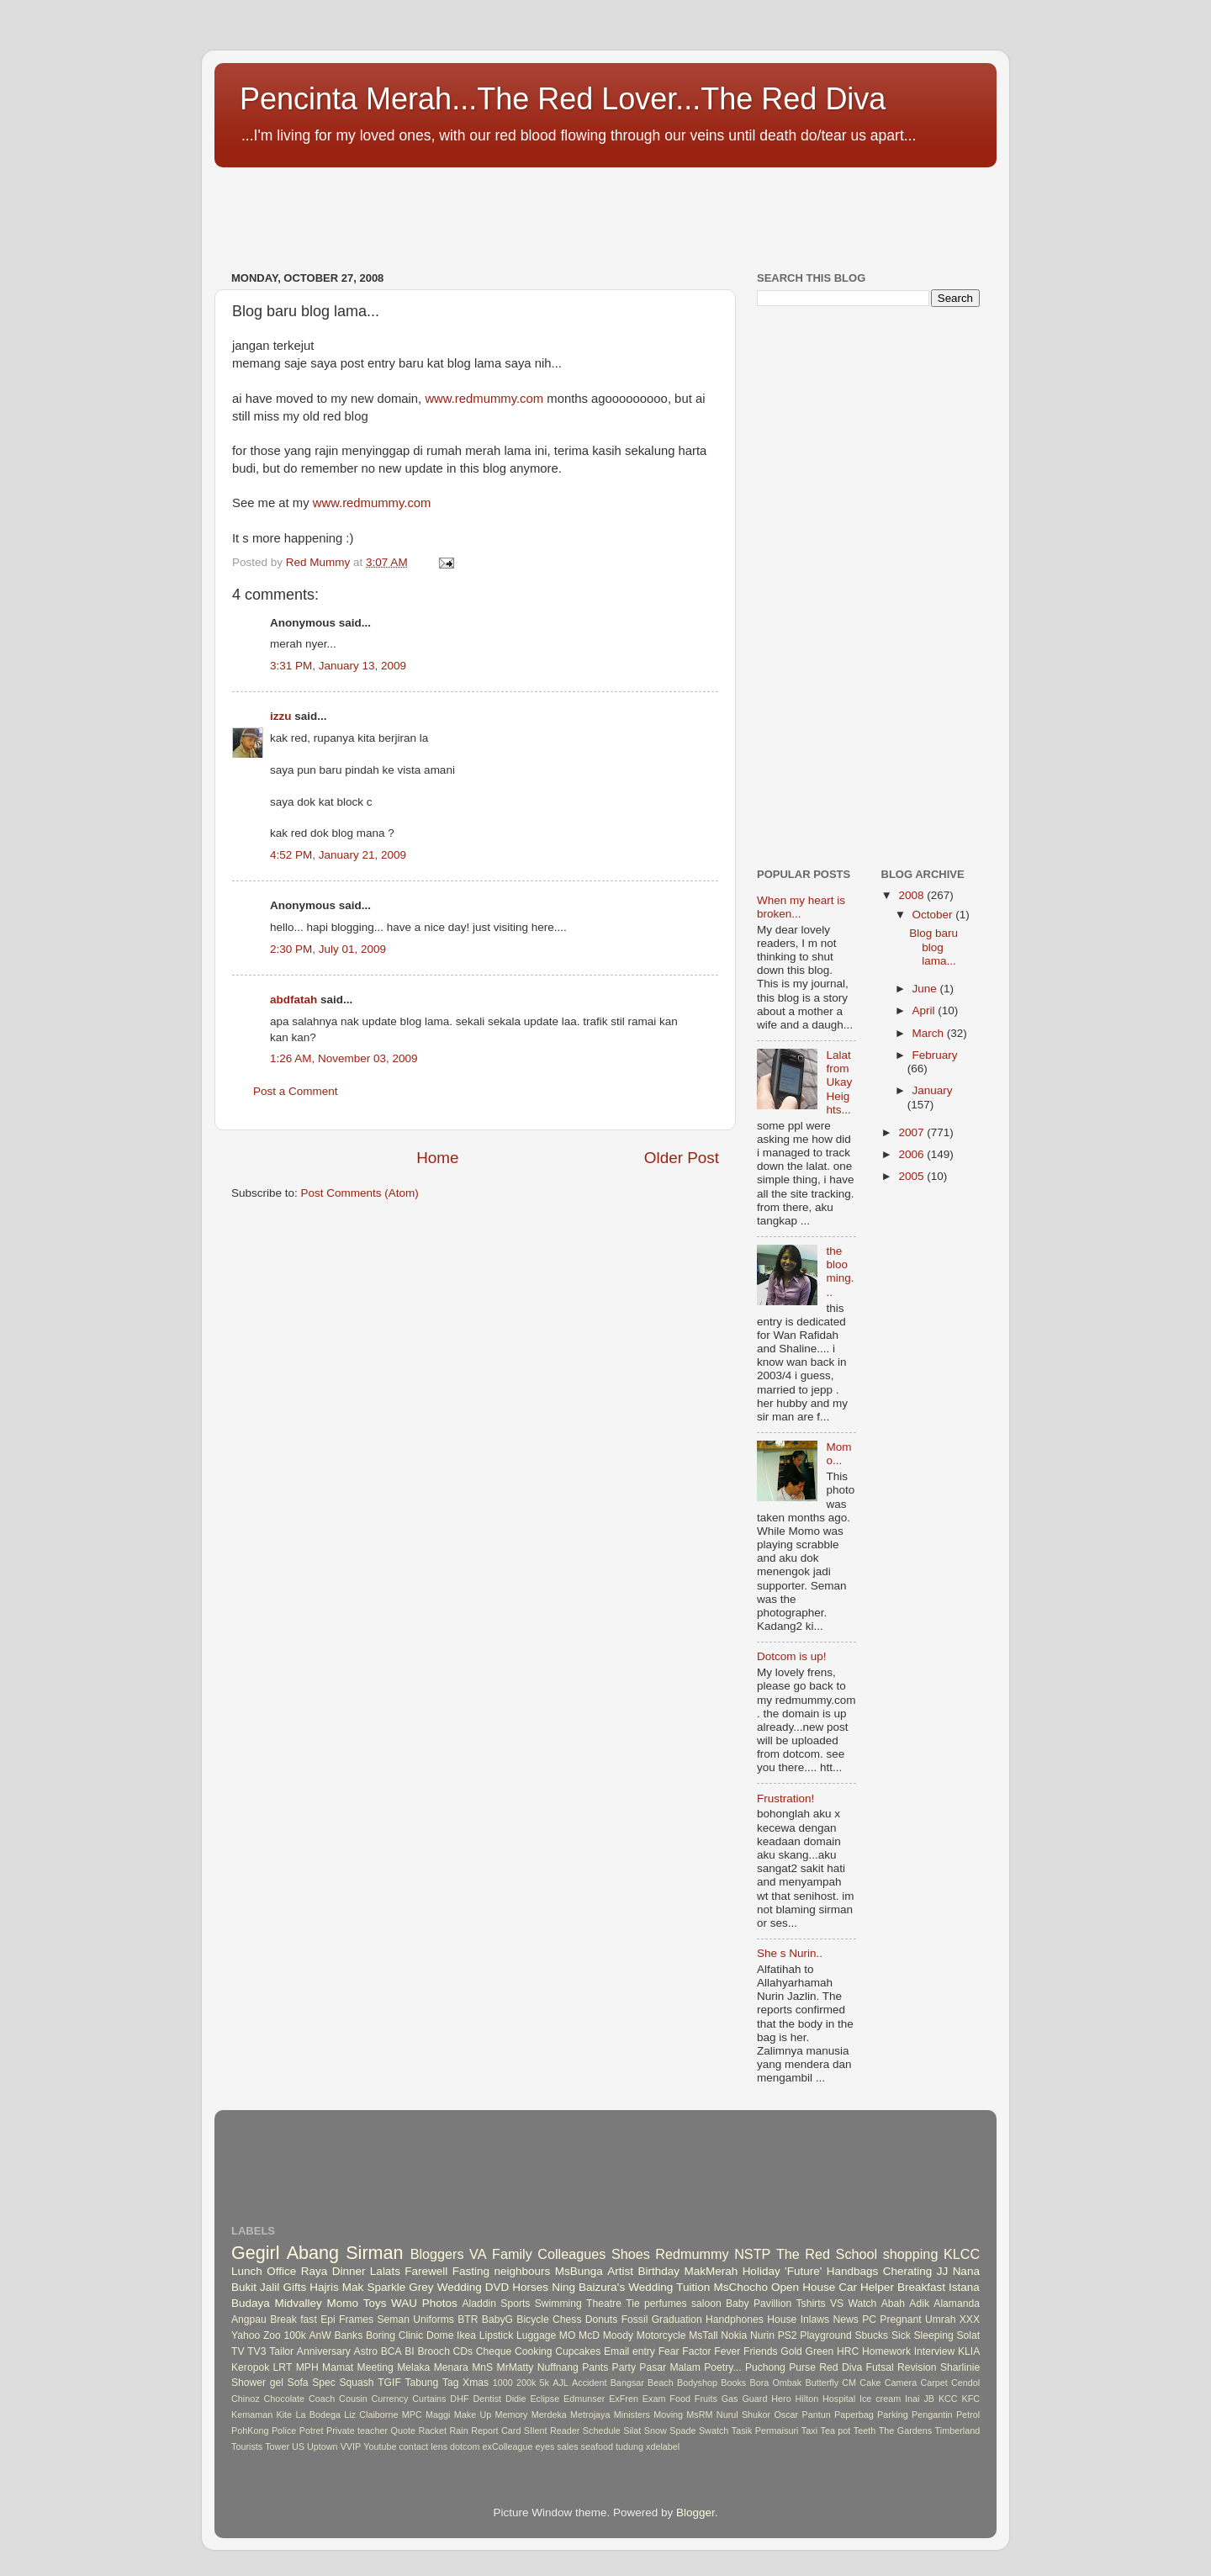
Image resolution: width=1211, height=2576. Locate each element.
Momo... (838, 1454)
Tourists (246, 2446)
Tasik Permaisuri (765, 2430)
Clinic (411, 2335)
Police (284, 2430)
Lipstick (496, 2335)
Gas (730, 2399)
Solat (968, 2335)
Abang (313, 2252)
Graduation (677, 2319)
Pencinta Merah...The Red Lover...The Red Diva (563, 99)
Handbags (853, 2271)
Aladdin (480, 2303)
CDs (463, 2351)
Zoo (272, 2335)
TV (238, 2351)
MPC (412, 2414)
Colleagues (571, 2253)
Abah (893, 2303)
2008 (912, 895)
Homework (886, 2351)
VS (836, 2303)
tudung (629, 2446)
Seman (394, 2319)
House (781, 2319)
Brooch (433, 2351)
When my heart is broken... (801, 907)
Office (281, 2271)
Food (679, 2399)
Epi (328, 2319)
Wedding (459, 2287)
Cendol (965, 2383)
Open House (803, 2287)
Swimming (558, 2303)
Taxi (809, 2430)
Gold (791, 2351)
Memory (511, 2414)
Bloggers (437, 2253)
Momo (342, 2303)
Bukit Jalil (255, 2287)
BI (409, 2351)
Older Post (681, 1157)
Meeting (375, 2367)
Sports (515, 2303)
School (857, 2253)
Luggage (536, 2335)
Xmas (476, 2382)
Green (820, 2351)
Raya (314, 2271)
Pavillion (772, 2303)
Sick (901, 2335)
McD (589, 2335)
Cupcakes (577, 2351)
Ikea (466, 2335)
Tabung (421, 2382)
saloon (706, 2303)
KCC (948, 2399)
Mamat (337, 2367)
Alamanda (956, 2303)
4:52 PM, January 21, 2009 (338, 855)
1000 (503, 2383)
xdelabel (663, 2446)
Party (624, 2367)
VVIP (351, 2446)
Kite (285, 2414)
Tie (632, 2303)
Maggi (438, 2414)
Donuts (601, 2319)
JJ (943, 2271)
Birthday (658, 2271)
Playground (825, 2335)
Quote (403, 2430)
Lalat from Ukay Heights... (839, 1082)
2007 (912, 1132)
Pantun (815, 2414)
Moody (618, 2335)
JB (928, 2399)
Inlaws (815, 2319)
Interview (934, 2351)
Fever (727, 2351)
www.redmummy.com (484, 398)
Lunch (246, 2271)
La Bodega (318, 2414)
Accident (589, 2383)
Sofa (298, 2382)
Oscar (786, 2414)
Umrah (940, 2319)
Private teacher (357, 2430)
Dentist (487, 2399)
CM (849, 2383)
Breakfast (921, 2287)
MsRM (699, 2414)
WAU (404, 2303)
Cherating (908, 2271)
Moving (668, 2414)
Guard (754, 2399)
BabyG (497, 2319)
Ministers (632, 2414)
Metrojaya (590, 2414)
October (934, 914)
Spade (682, 2430)
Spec (324, 2382)
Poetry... (722, 2367)
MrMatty (515, 2367)
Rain (458, 2430)
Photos (439, 2303)
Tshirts (811, 2303)
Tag (450, 2382)
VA (477, 2253)
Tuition (693, 2287)
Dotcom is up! (792, 1656)
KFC (971, 2399)
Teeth (864, 2430)
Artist (620, 2271)
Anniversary (324, 2351)
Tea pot (836, 2430)
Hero (781, 2399)
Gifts (294, 2287)
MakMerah (711, 2271)
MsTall (703, 2335)
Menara (451, 2367)
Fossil (634, 2319)
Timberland (958, 2430)
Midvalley (297, 2303)
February (935, 1055)
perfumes (665, 2303)
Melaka (413, 2367)
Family (512, 2253)
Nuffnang (558, 2367)
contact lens (423, 2446)
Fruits (706, 2399)
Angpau (249, 2319)
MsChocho (740, 2287)
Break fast (293, 2319)
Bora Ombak (775, 2383)
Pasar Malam (670, 2367)
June (926, 988)
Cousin (353, 2399)
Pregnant (900, 2319)
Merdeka (549, 2414)
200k (526, 2383)
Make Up (472, 2414)
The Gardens (905, 2430)
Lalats (385, 2271)
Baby (737, 2303)
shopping (911, 2253)
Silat (632, 2430)
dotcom (464, 2446)
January (932, 1090)
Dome (439, 2335)
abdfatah (293, 999)
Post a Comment (295, 1091)
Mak (353, 2287)
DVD (497, 2287)
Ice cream (880, 2399)
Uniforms (433, 2319)
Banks (348, 2335)
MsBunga (579, 2271)
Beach (661, 2383)
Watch (862, 2303)
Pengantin (932, 2414)
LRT (283, 2367)
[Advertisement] (520, 210)
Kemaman (251, 2414)
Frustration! (785, 1798)
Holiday (761, 2271)
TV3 (256, 2351)
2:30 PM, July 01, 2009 (328, 949)
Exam (654, 2399)
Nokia (734, 2335)
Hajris (324, 2287)
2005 (912, 1176)
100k (294, 2335)
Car (847, 2287)
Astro (366, 2351)
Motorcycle (661, 2335)
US (298, 2446)
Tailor (281, 2351)
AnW (320, 2335)
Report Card (496, 2430)
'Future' (803, 2271)
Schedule (602, 2430)
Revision (917, 2367)
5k (544, 2383)
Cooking (534, 2351)
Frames (356, 2319)
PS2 (787, 2335)
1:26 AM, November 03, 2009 (344, 1058)
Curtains (429, 2399)
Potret (311, 2430)
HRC (848, 2351)
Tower (277, 2446)
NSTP (752, 2253)
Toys (375, 2303)
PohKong (249, 2430)
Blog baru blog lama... (933, 946)
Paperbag (854, 2414)
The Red (803, 2253)
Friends (760, 2351)
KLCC (962, 2253)
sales (567, 2446)
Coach (322, 2399)
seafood (597, 2446)
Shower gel (257, 2382)
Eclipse (544, 2399)
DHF (459, 2399)
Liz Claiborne (371, 2414)
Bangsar (627, 2383)
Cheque (494, 2351)
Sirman (374, 2252)
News (845, 2319)
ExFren (623, 2399)
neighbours (522, 2271)
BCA (391, 2351)
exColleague (508, 2446)
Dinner (349, 2271)
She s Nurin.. (789, 1953)
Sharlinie (960, 2367)
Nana (966, 2271)
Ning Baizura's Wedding (612, 2287)
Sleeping (933, 2335)
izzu (281, 716)
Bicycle (532, 2319)
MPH (307, 2367)
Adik (919, 2303)
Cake (869, 2383)
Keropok (250, 2367)
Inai (912, 2399)
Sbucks (871, 2335)
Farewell (426, 2271)
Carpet (933, 2383)
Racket (432, 2430)
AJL (560, 2383)
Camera (901, 2383)
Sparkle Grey (400, 2287)
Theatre (603, 2303)
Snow (655, 2430)
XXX (970, 2319)
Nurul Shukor (743, 2414)
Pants (595, 2367)
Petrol (968, 2414)
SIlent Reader (551, 2430)
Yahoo (245, 2335)
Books (733, 2383)
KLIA (969, 2351)
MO (567, 2335)
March (929, 1033)
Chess (567, 2319)
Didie (515, 2399)
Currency (390, 2399)
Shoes (630, 2253)
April (925, 1010)
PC (869, 2319)
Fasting (470, 2271)
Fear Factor (684, 2351)
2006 (912, 1154)
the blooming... (840, 1272)
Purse (802, 2367)
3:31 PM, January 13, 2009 (338, 665)
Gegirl (255, 2252)
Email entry (629, 2351)
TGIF (389, 2382)
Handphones (735, 2319)
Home (437, 1157)
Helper (877, 2287)
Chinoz (245, 2399)
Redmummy (691, 2253)
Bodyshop (697, 2383)
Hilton (807, 2399)
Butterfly (821, 2383)
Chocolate (283, 2399)
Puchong (765, 2367)
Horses (530, 2287)
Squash (356, 2382)
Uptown (322, 2446)
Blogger (695, 2512)
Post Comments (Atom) (360, 1193)
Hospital (838, 2399)
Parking (892, 2414)
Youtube (379, 2446)
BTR (467, 2319)
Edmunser (584, 2399)
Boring (380, 2335)
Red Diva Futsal (856, 2367)
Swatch (713, 2430)
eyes (545, 2446)
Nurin (762, 2335)
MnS (482, 2367)
